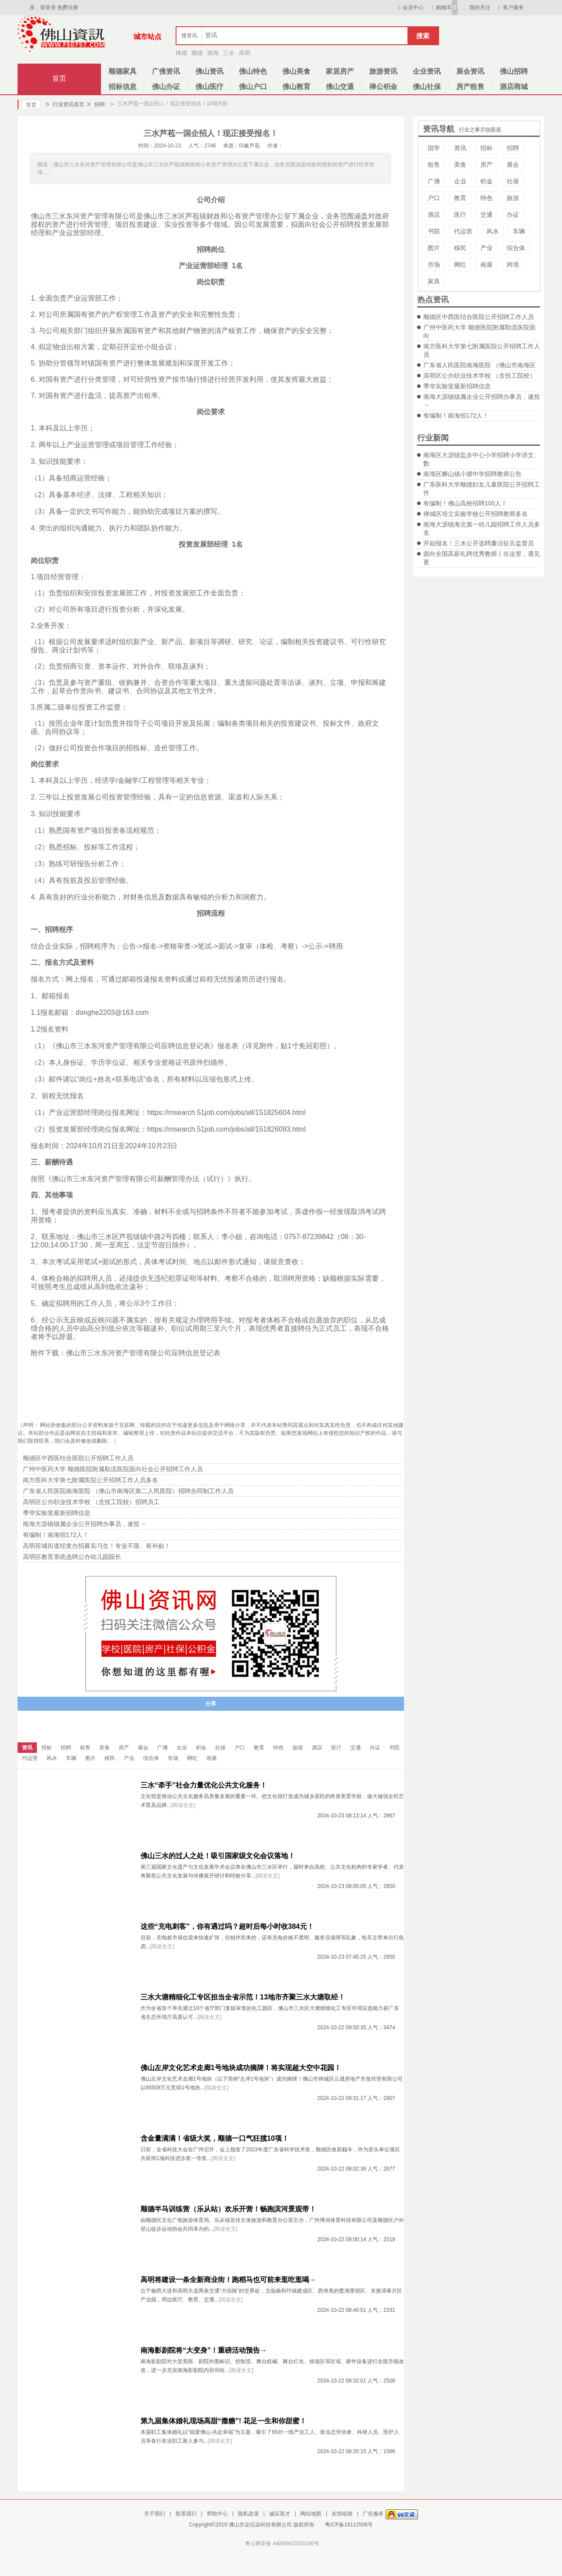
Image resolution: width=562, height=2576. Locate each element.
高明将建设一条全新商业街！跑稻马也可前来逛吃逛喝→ (228, 2279)
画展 (486, 264)
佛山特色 (253, 71)
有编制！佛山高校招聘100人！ (465, 503)
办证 (513, 214)
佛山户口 (253, 86)
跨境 (513, 264)
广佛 (434, 181)
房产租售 (470, 86)
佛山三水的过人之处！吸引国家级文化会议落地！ (217, 1855)
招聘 (95, 104)
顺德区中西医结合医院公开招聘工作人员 (478, 316)
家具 (434, 281)
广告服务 (373, 2514)
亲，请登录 (42, 7)
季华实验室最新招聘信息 (457, 386)
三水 (228, 53)
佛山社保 (427, 86)
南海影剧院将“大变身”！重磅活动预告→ (203, 2350)
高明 (244, 53)
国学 (434, 147)
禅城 (181, 53)
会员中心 (410, 7)
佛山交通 (340, 86)
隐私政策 (248, 2514)
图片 (434, 247)
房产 (486, 164)
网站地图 (310, 2514)
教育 (460, 197)
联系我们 (186, 2514)
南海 (213, 53)
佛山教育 (296, 86)
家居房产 (340, 71)
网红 (460, 264)
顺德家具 (122, 71)
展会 (513, 164)
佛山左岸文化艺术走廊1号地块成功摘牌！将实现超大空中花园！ (240, 2067)
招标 (486, 147)
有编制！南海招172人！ (456, 415)
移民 (460, 247)
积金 (486, 181)
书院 (434, 231)
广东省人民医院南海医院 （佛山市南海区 (479, 365)
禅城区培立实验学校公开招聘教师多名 (475, 513)
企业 (460, 181)
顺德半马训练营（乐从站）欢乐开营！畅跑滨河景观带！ (228, 2209)
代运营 (463, 231)
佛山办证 (166, 86)
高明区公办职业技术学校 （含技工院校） (479, 375)
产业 (486, 247)
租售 (434, 164)
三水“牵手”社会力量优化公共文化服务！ (203, 1785)
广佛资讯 (166, 71)
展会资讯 (470, 71)
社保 (513, 181)
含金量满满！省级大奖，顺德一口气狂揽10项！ (214, 2138)
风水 (492, 231)
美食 (460, 164)
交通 (486, 214)
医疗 (460, 214)
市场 (434, 264)
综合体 (516, 247)
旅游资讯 (383, 71)
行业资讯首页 (64, 104)
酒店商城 (514, 86)
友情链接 (342, 2514)
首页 (59, 78)
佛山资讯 (209, 71)
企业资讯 (427, 71)
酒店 (434, 214)
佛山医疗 (209, 86)
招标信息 (122, 86)
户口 (434, 197)
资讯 (460, 147)
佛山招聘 (514, 71)
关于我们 (154, 2514)
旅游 (513, 197)
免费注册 (67, 7)
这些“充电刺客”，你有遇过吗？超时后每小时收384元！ (227, 1926)
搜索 (422, 35)
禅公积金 (383, 86)
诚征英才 (279, 2514)
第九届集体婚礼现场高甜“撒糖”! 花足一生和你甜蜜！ (223, 2421)
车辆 (519, 231)
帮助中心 (217, 2514)
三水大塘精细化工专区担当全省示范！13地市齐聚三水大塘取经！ (242, 1997)
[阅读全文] (183, 1805)
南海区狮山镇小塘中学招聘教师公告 (472, 473)
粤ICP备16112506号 (349, 2525)
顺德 (197, 53)
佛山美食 (296, 71)
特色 (486, 197)
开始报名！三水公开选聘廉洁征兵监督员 (478, 543)
